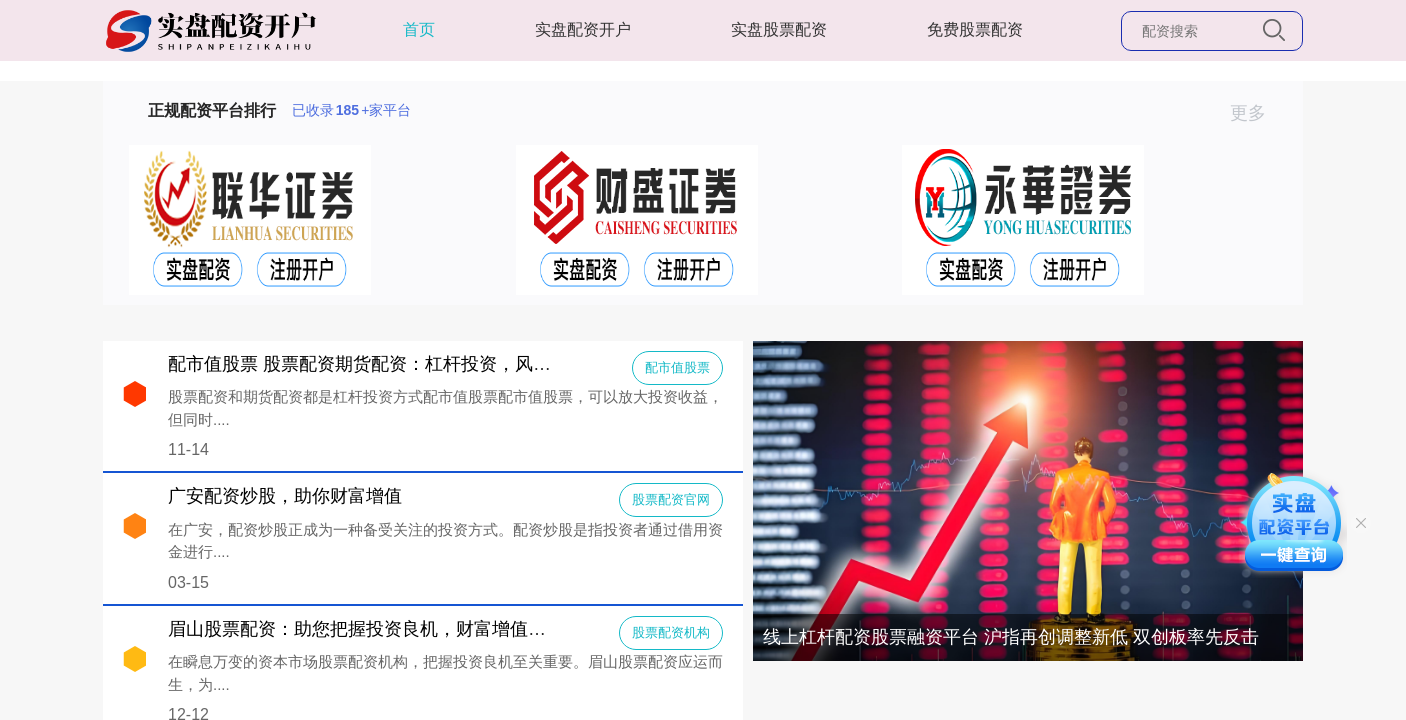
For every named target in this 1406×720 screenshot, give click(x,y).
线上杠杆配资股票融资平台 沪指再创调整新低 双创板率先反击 (1011, 637)
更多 (1256, 113)
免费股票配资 (975, 29)
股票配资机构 (671, 632)
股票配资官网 (671, 499)
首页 (419, 29)
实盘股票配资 (779, 29)
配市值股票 (677, 367)
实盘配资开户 (583, 29)
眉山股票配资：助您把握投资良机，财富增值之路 (366, 629)
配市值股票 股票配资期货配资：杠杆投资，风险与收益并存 (404, 364)
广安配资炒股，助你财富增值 (285, 496)
